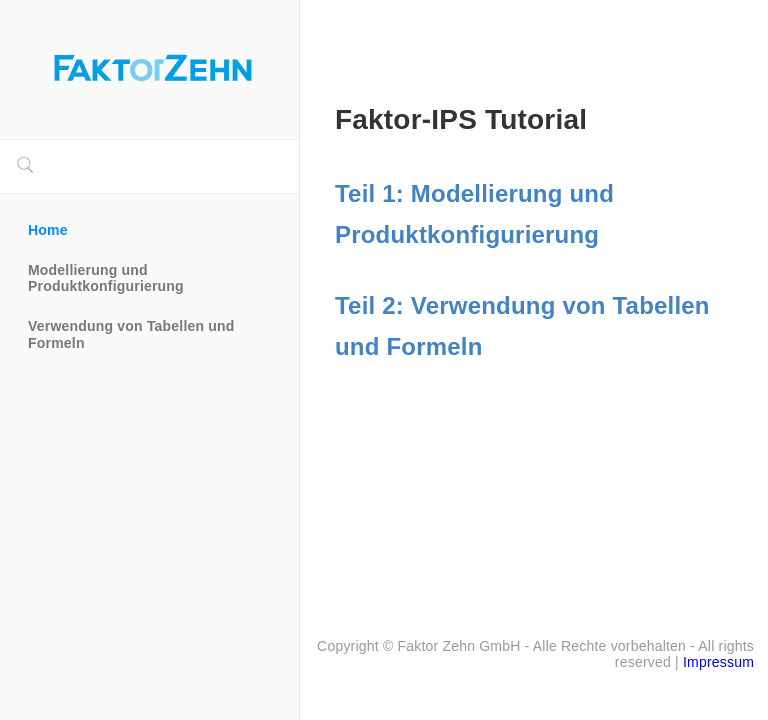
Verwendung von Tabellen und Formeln (133, 334)
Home (48, 230)
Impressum (718, 662)
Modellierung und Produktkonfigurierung (106, 278)
